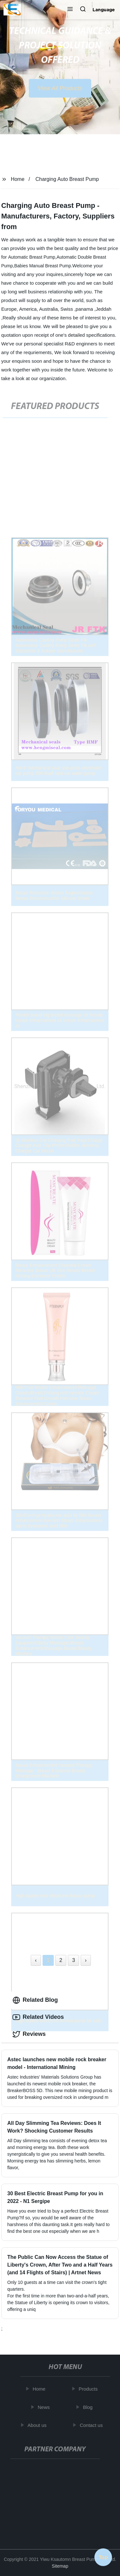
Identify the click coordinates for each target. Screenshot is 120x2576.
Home (18, 179)
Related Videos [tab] (38, 2017)
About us (37, 2425)
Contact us (91, 2425)
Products (88, 2389)
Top (103, 2556)
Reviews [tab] (29, 2034)
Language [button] (103, 9)
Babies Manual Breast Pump (42, 265)
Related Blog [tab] (35, 2000)
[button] (70, 9)
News (44, 2407)
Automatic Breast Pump (31, 257)
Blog (88, 2407)
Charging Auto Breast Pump (67, 179)
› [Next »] (85, 1960)
